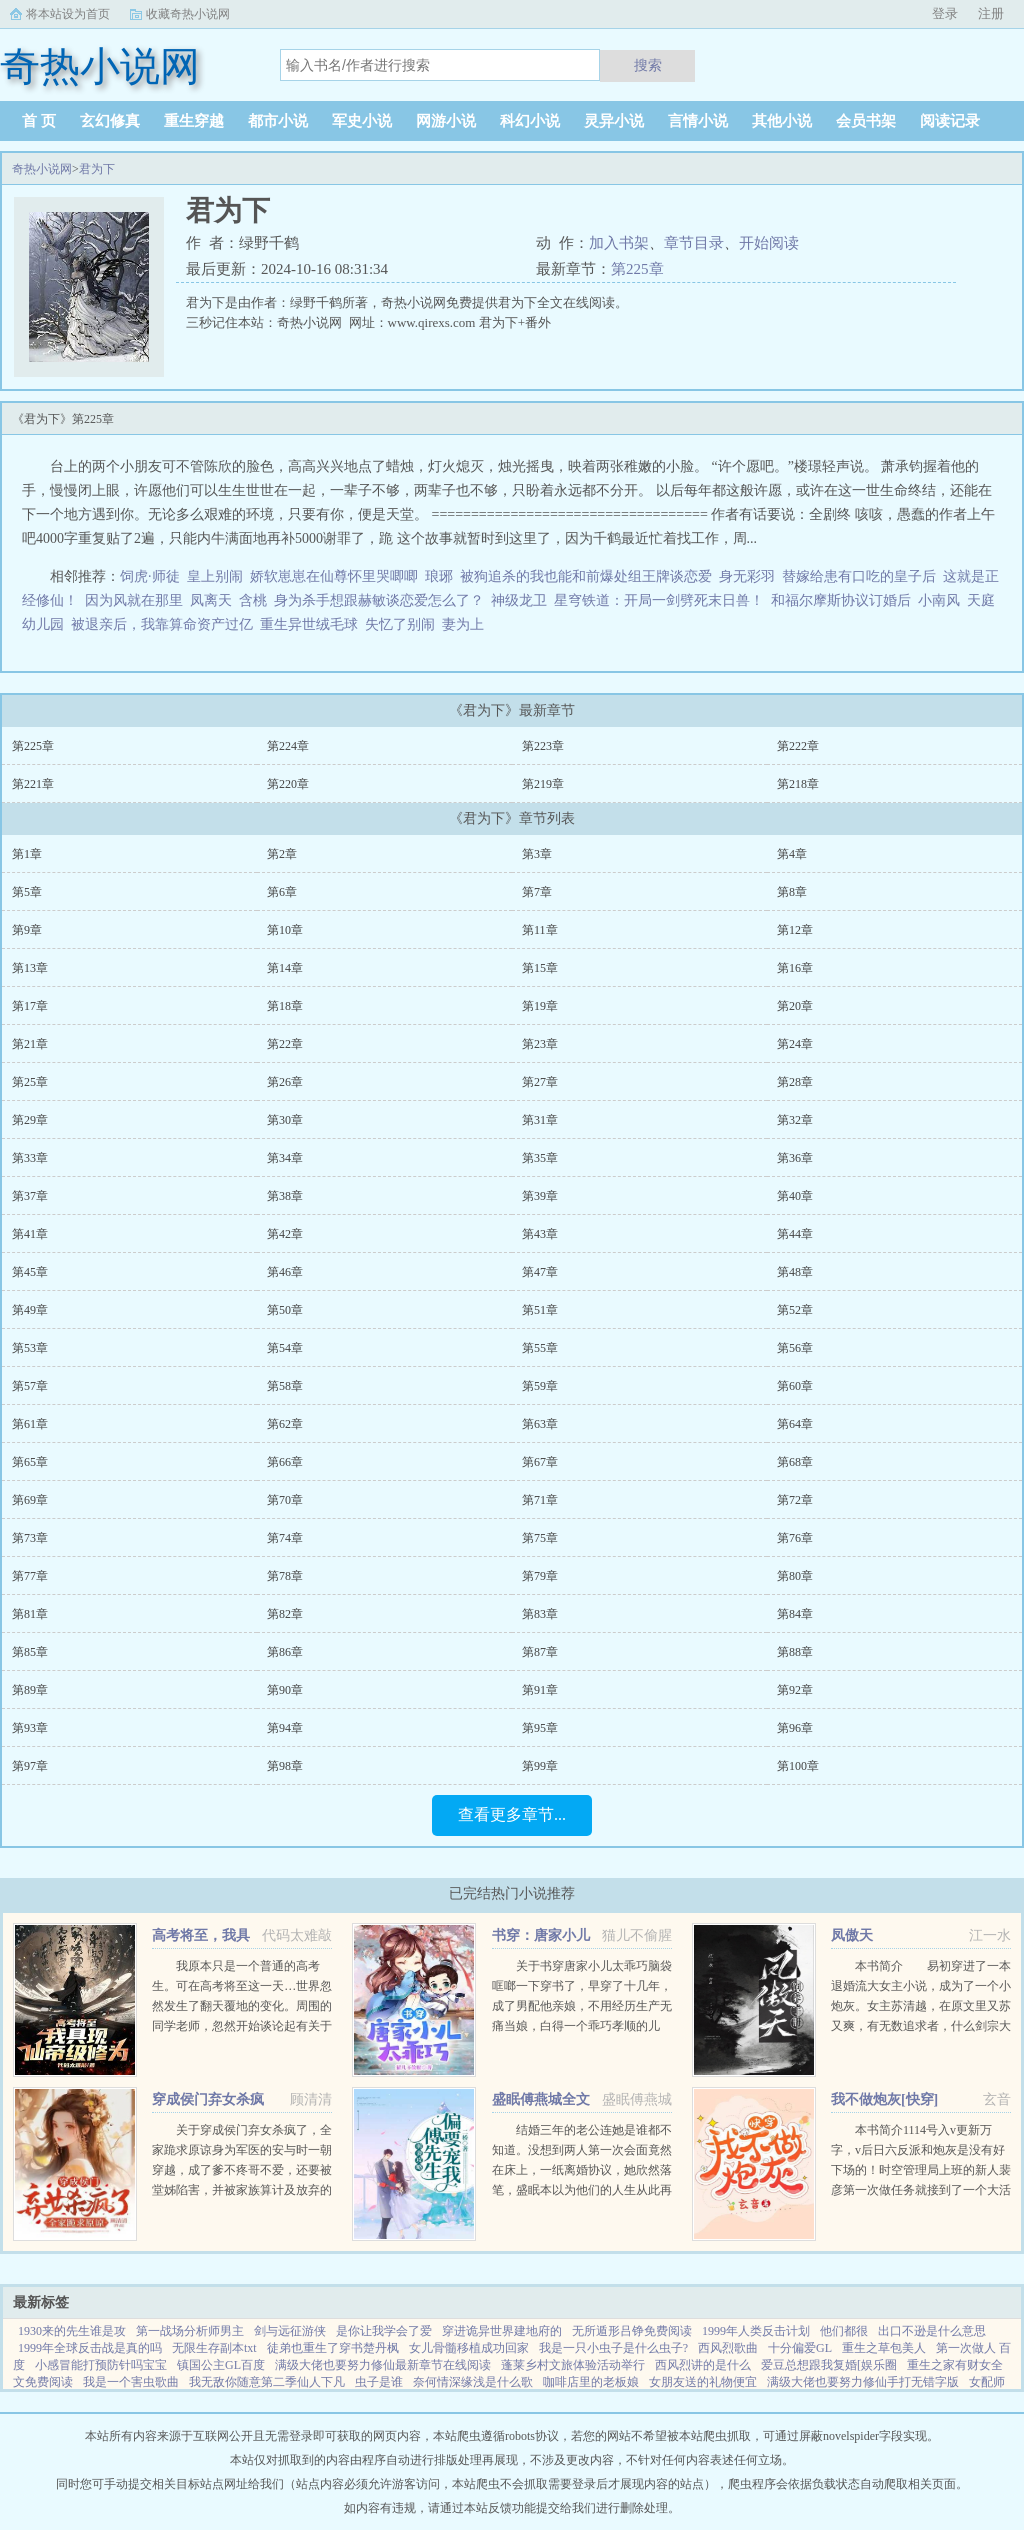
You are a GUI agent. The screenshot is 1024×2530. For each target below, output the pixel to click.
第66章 (285, 1462)
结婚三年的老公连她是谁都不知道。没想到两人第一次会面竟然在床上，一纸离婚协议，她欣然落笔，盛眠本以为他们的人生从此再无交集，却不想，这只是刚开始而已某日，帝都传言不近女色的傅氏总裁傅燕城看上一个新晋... (582, 2190)
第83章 (540, 1614)
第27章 (540, 1082)
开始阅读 (769, 243)
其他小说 (782, 121)
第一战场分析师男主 (190, 2331)
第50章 (285, 1310)
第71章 (540, 1500)
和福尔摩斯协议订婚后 (841, 600)
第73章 (30, 1538)
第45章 (30, 1272)
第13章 (30, 968)
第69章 (30, 1500)
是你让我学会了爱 (384, 2331)
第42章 (285, 1234)
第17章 (30, 1006)
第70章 (285, 1500)
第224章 (288, 746)
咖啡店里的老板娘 (591, 2382)
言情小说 (698, 121)
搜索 (648, 65)
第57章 (30, 1386)
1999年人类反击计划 (756, 2331)
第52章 (795, 1310)
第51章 (540, 1310)
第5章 (27, 892)
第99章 (540, 1766)
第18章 (285, 1006)
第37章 (30, 1196)
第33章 (30, 1158)
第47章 (540, 1272)
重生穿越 (194, 121)
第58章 (285, 1386)
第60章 (795, 1386)
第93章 (30, 1728)
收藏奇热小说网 (188, 14)
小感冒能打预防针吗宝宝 (101, 2365)
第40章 (795, 1196)
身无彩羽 (747, 576)
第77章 (30, 1576)
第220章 (288, 784)
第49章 (30, 1310)
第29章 (30, 1120)
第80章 (795, 1576)
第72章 (795, 1500)
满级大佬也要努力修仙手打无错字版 (863, 2382)
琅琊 (439, 576)
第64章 (795, 1424)
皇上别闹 (215, 576)
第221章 (33, 784)
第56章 (795, 1348)
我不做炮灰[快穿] (884, 2099)
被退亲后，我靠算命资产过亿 (162, 624)
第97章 (30, 1766)
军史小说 (362, 121)
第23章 (540, 1044)
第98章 (285, 1766)
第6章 (282, 892)
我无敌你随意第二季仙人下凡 (267, 2382)
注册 (991, 13)
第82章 (285, 1614)
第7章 (537, 892)
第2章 (282, 854)
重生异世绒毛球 (309, 624)
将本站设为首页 (68, 14)
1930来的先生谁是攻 (72, 2331)
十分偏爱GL (800, 2348)
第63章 (540, 1424)
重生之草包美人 (884, 2348)
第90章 (285, 1690)
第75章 (540, 1538)
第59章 (540, 1386)
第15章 (540, 968)
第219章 (543, 784)
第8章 (792, 892)
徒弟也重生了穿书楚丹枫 (333, 2348)
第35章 (540, 1158)
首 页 (39, 121)
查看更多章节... (512, 1814)
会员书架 (866, 121)
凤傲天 (852, 1935)
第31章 (540, 1120)
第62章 (285, 1424)
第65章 (30, 1462)
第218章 (798, 784)
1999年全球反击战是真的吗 (90, 2348)
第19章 (540, 1006)
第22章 (285, 1044)
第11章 (540, 930)
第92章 (795, 1690)
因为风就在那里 (134, 600)
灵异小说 (614, 121)
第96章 (795, 1728)
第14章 (285, 968)
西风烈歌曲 (728, 2348)
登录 (945, 13)
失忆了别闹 (400, 624)
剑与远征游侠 (290, 2331)
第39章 (540, 1196)
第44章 (795, 1234)
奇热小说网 (42, 169)
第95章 (540, 1728)
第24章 (795, 1044)
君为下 (97, 169)
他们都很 (844, 2331)
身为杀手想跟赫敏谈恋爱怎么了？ (379, 600)
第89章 (30, 1690)
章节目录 (694, 243)
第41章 (30, 1234)
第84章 (795, 1614)
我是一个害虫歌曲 (131, 2382)
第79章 (540, 1576)
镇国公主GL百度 (221, 2365)
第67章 (540, 1462)
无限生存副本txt (214, 2348)
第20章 (795, 1006)
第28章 (795, 1082)
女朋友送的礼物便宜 (703, 2382)
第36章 (795, 1158)
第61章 (30, 1424)
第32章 (795, 1120)
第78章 (285, 1576)
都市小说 (278, 121)
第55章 (540, 1348)
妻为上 (466, 624)
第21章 (30, 1044)
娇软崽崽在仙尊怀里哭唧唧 (334, 576)
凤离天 (211, 600)
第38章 (285, 1196)
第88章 (795, 1652)
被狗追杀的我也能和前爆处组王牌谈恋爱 (586, 576)
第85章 (30, 1652)
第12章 (795, 930)
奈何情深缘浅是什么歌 (473, 2382)
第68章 (795, 1462)
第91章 (540, 1690)
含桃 (253, 600)
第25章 (30, 1082)
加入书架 (619, 243)
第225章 (637, 269)
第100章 (798, 1766)
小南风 (939, 600)
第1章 (27, 854)
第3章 (537, 854)
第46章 (285, 1272)
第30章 (285, 1120)
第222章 (798, 746)
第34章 (285, 1158)
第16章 (795, 968)
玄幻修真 (110, 121)
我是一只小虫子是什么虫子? (613, 2348)
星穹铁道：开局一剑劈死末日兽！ (659, 600)
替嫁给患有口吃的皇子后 (859, 576)
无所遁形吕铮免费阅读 (632, 2331)
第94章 (285, 1728)
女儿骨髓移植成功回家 (469, 2348)
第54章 (285, 1348)
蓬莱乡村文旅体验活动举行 (573, 2365)
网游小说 (446, 121)
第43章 (540, 1234)
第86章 (285, 1652)
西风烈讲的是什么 (703, 2365)
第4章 (792, 854)
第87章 (540, 1652)
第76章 (795, 1538)
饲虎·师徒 (150, 576)
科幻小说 (530, 121)
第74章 (285, 1538)
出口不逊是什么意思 (932, 2331)
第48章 (795, 1272)
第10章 (285, 930)
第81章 (30, 1614)
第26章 (285, 1082)
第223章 (543, 746)
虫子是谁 (379, 2382)
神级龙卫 (519, 600)
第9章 (27, 930)
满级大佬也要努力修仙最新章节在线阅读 (383, 2365)
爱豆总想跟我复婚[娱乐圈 (829, 2365)
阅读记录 (950, 121)
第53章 (30, 1348)
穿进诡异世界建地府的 (502, 2331)
